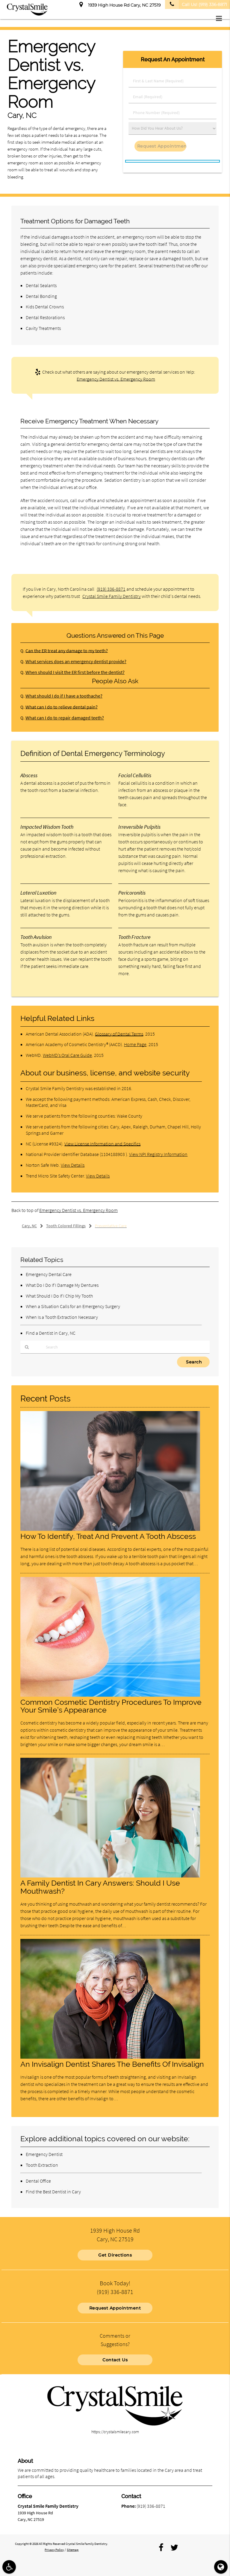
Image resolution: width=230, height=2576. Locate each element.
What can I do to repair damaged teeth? (62, 718)
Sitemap (72, 2547)
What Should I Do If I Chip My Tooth (59, 1296)
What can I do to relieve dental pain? (59, 707)
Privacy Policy (54, 2547)
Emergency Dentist (44, 2154)
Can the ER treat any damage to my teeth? (64, 651)
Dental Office (38, 2181)
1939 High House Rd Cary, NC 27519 (120, 4)
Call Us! (196, 4)
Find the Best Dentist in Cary (53, 2192)
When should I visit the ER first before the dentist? (70, 672)
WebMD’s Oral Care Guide (67, 1055)
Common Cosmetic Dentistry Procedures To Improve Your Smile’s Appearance (111, 1706)
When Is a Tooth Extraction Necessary (62, 1317)
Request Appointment (115, 2306)
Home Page (135, 1044)
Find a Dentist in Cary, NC (50, 1333)
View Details (72, 1165)
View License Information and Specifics (102, 1144)
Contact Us (115, 2357)
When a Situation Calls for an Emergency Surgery (73, 1306)
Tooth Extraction (42, 2165)
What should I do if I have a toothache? (61, 696)
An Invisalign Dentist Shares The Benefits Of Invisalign (112, 2064)
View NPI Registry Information (158, 1154)
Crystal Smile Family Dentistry (111, 596)
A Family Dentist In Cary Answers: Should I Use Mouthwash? (100, 1887)
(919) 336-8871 (111, 589)
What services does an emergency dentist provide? (71, 661)
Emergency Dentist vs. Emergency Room (116, 379)
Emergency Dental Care (49, 1274)
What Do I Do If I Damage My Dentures (62, 1285)
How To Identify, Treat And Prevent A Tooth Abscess (108, 1536)
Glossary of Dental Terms (119, 1034)
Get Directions (115, 2254)
